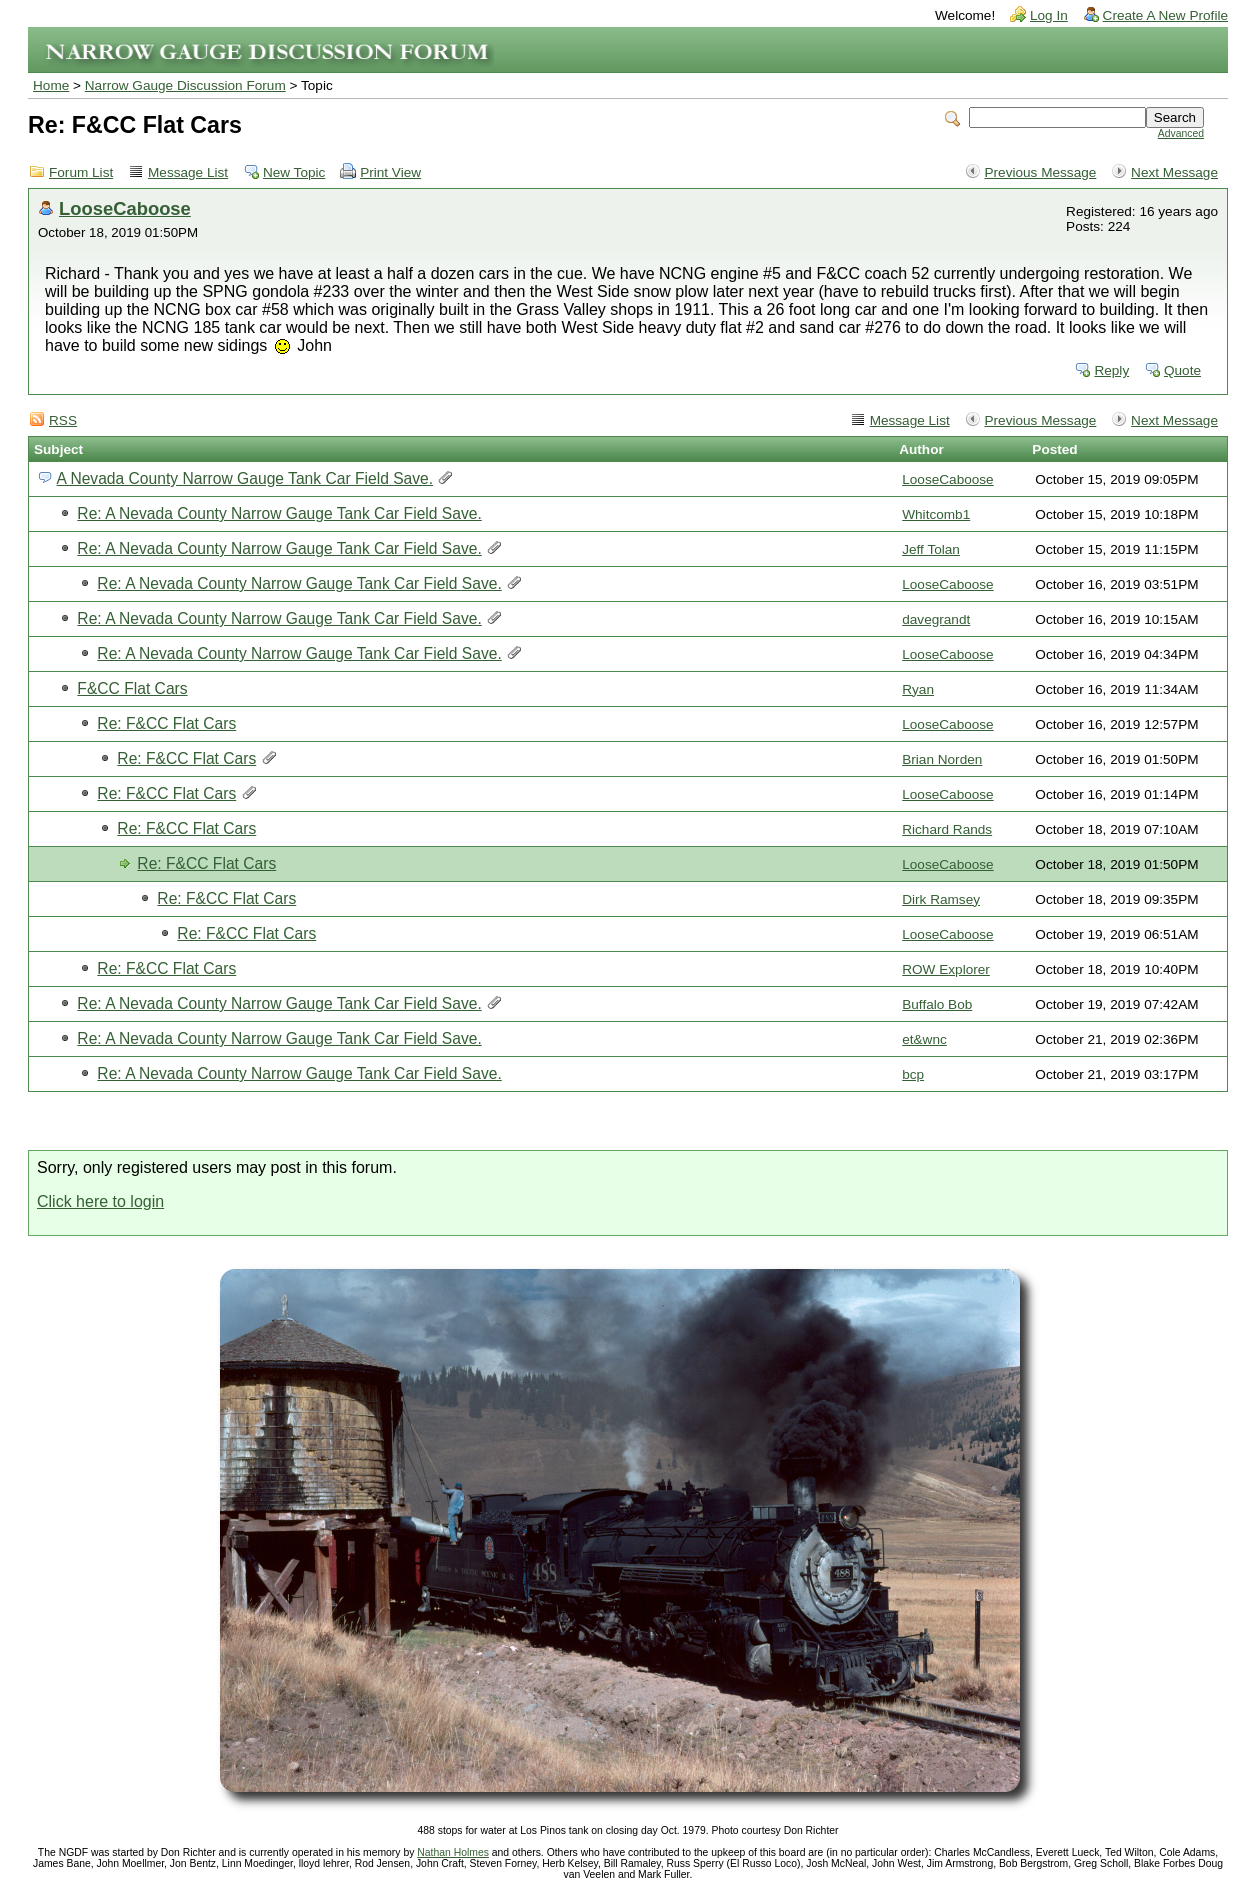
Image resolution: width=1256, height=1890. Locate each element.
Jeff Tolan (931, 549)
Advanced (1181, 133)
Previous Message (1041, 172)
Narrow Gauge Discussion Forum (185, 85)
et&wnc (924, 1039)
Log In (1049, 15)
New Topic (294, 172)
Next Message (1174, 172)
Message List (188, 172)
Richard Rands (947, 829)
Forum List (81, 172)
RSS (63, 420)
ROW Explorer (946, 969)
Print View (390, 172)
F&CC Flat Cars (132, 688)
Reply (1111, 370)
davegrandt (936, 619)
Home (51, 85)
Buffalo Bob (937, 1004)
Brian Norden (942, 759)
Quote (1182, 370)
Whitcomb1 (936, 514)
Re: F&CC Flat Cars (166, 723)
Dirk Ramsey (941, 899)
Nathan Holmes (453, 1852)
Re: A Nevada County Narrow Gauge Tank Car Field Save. (279, 513)
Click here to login (100, 1201)
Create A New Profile (1165, 15)
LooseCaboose (125, 208)
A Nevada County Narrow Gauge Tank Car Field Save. (244, 478)
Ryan (918, 689)
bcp (913, 1074)
